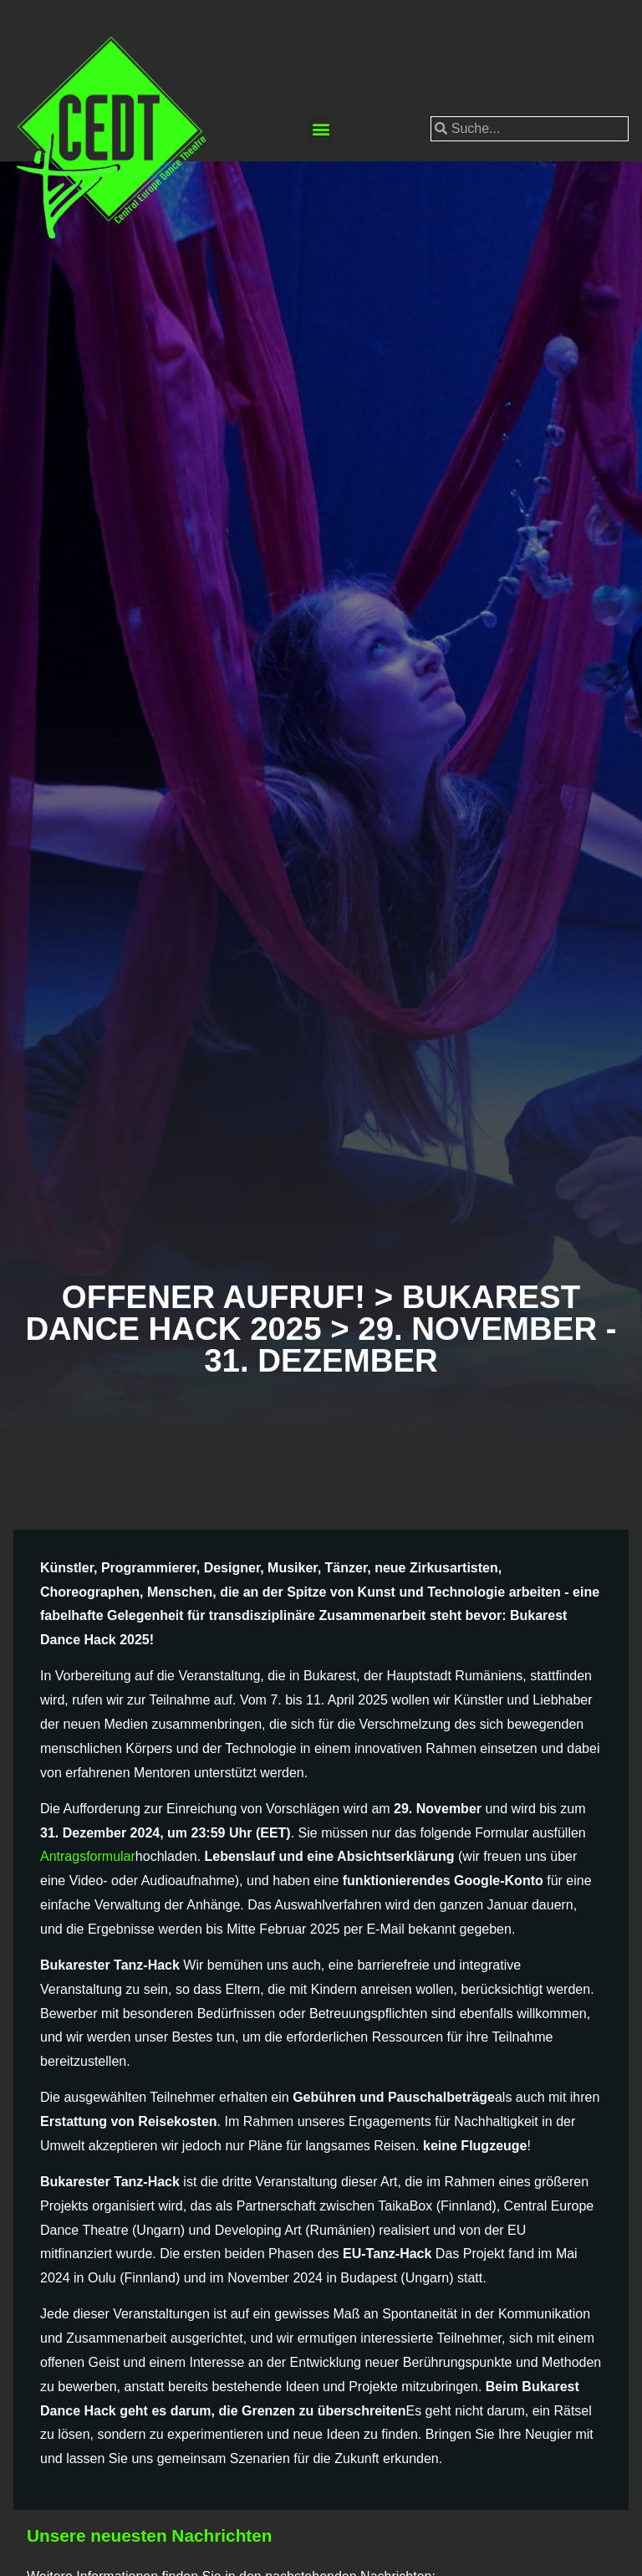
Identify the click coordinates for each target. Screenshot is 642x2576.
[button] (320, 129)
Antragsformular (87, 1856)
